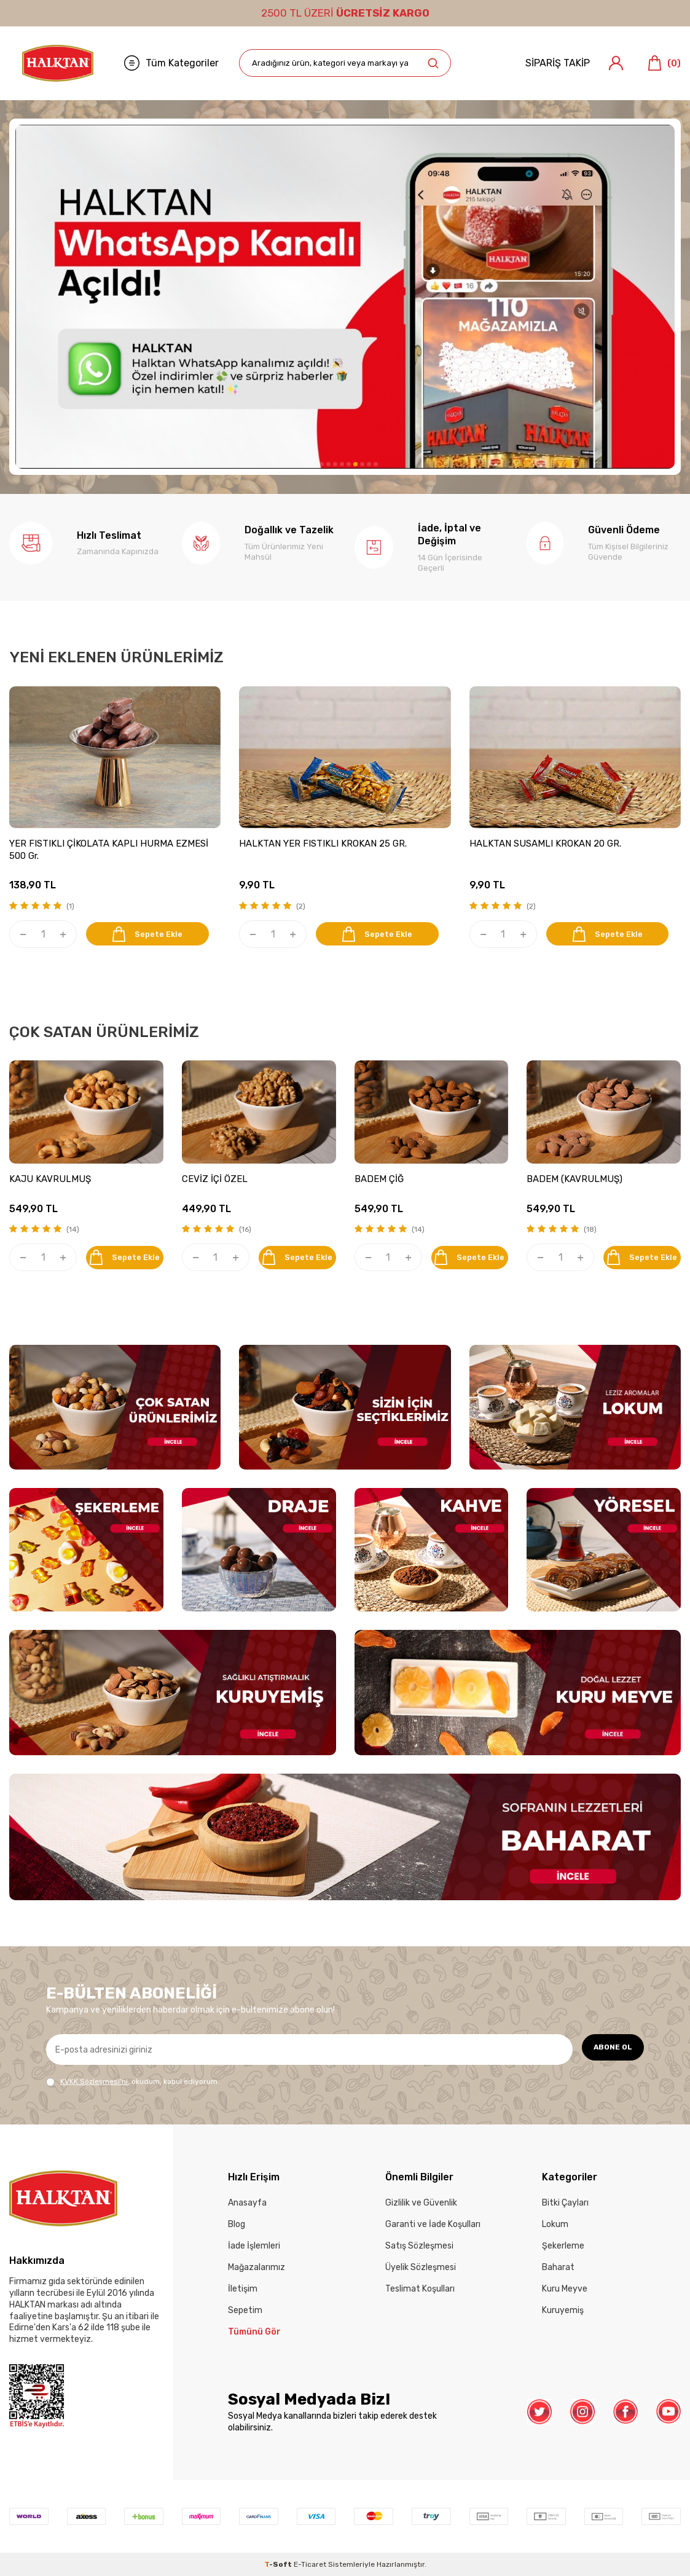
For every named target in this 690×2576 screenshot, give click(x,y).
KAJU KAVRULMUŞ (50, 1178)
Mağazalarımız (256, 2267)
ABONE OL (607, 2049)
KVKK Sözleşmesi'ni (94, 2081)
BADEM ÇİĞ (379, 1178)
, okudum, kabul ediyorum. (132, 2081)
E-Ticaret (310, 2564)
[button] (315, 464)
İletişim (242, 2289)
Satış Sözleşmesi (419, 2246)
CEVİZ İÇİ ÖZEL (215, 1178)
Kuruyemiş (563, 2310)
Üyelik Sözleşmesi (420, 2267)
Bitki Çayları (565, 2203)
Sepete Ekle (153, 934)
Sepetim (245, 2310)
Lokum (555, 2224)
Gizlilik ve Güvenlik (421, 2203)
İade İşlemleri (254, 2246)
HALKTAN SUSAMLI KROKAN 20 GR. (545, 843)
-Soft (279, 2564)
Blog (236, 2224)
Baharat (558, 2267)
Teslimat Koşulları (420, 2289)
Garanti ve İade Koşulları (432, 2224)
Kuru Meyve (564, 2289)
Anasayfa (247, 2203)
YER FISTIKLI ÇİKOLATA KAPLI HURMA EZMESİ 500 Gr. (108, 849)
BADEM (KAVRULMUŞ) (574, 1178)
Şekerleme (563, 2246)
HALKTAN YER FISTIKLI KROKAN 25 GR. (323, 843)
